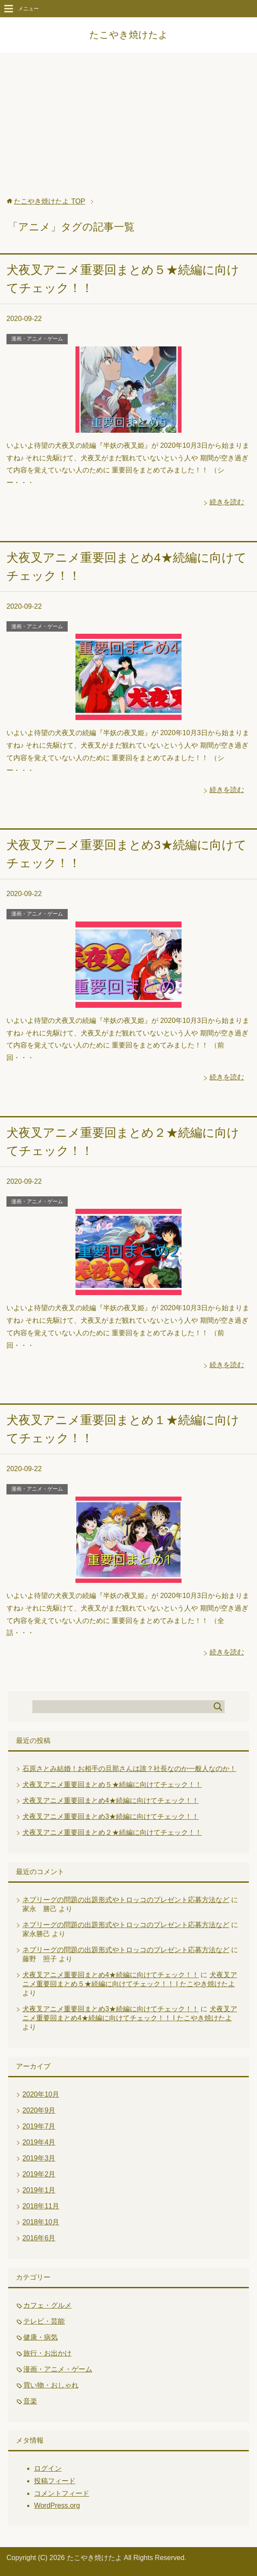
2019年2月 (39, 2174)
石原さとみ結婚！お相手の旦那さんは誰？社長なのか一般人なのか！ (129, 1768)
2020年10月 (40, 2094)
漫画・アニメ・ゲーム (37, 339)
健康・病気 (40, 2337)
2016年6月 (39, 2238)
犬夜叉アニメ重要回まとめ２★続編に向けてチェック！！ (112, 1832)
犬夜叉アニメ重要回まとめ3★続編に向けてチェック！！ (110, 1816)
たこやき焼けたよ (128, 34)
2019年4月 (39, 2142)
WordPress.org (57, 2505)
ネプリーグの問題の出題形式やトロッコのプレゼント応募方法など (125, 1899)
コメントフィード (61, 2493)
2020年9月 (39, 2110)
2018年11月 (40, 2206)
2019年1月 (39, 2190)
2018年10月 (40, 2222)
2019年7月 (39, 2126)
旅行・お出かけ (47, 2353)
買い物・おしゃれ (50, 2385)
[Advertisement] (128, 129)
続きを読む (227, 502)
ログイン (48, 2468)
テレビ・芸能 (44, 2321)
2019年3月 (39, 2158)
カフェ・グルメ (47, 2305)
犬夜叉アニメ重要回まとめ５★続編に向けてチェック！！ (112, 1784)
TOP (49, 201)
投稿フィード (54, 2481)
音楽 (30, 2401)
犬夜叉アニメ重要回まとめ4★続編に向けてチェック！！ (110, 1800)
